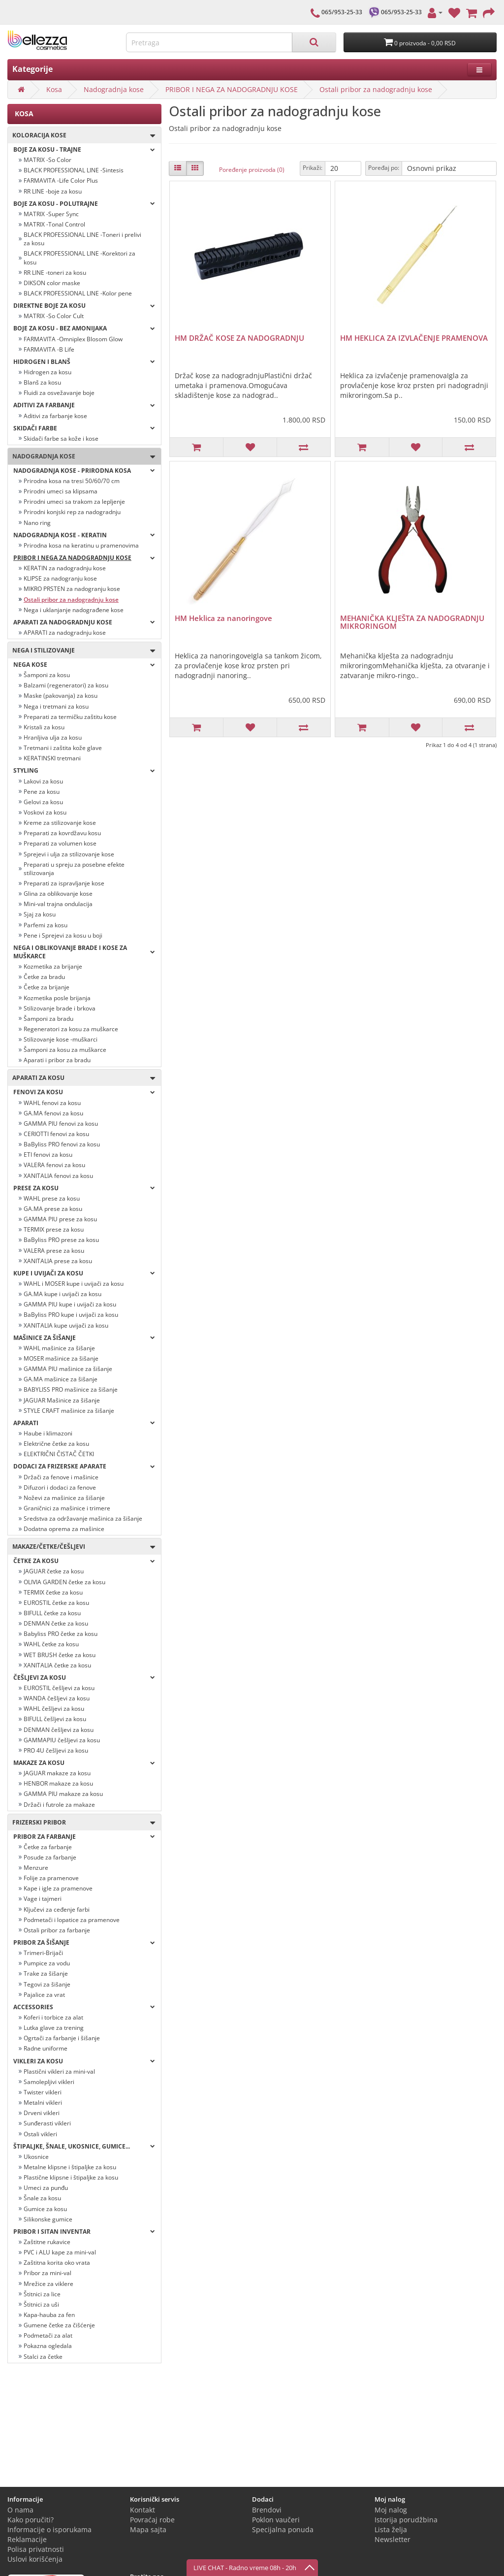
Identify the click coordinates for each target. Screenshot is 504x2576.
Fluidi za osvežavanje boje (59, 393)
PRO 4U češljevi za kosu (56, 1750)
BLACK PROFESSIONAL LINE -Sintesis (74, 170)
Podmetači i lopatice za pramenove (72, 1920)
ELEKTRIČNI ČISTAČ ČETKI (59, 1454)
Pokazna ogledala (48, 2346)
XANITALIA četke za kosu (57, 1665)
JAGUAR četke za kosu (54, 1571)
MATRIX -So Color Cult (54, 316)
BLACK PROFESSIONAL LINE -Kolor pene (78, 293)
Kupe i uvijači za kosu (84, 1273)
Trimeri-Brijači (43, 1953)
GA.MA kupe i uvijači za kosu (62, 1294)
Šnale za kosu (42, 2198)
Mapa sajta (148, 2529)
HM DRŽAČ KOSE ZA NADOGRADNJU (239, 338)
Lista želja (391, 2529)
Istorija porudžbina (406, 2519)
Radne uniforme (45, 2048)
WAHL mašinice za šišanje (59, 1348)
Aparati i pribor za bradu (57, 1060)
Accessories (84, 2007)
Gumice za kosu (45, 2209)
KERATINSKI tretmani (52, 758)
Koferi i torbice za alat (53, 2017)
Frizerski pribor (81, 1822)
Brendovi (267, 2509)
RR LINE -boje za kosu (53, 191)
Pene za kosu (42, 791)
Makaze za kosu (84, 1763)
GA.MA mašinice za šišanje (60, 1379)
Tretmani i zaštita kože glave (63, 748)
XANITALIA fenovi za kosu (58, 1176)
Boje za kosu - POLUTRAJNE (84, 203)
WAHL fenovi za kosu (52, 1103)
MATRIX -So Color (47, 160)
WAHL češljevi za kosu (54, 1708)
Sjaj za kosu (40, 914)
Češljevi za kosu (84, 1677)
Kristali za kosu (44, 727)
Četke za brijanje (46, 987)
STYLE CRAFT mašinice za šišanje (69, 1410)
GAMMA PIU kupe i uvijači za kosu (70, 1304)
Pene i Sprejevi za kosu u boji (63, 935)
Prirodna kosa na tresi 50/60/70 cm (72, 481)
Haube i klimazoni (48, 1433)
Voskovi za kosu (45, 812)
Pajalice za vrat (44, 1994)
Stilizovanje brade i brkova (59, 1008)
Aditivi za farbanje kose (55, 416)
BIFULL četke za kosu (52, 1613)
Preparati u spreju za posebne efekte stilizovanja (74, 868)
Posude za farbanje (50, 1857)
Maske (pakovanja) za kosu (60, 695)
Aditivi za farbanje (84, 405)
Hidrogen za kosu (47, 372)
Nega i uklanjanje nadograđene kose (74, 610)
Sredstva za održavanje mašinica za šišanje (83, 1518)
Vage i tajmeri (43, 1898)
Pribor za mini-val (47, 2273)
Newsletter (392, 2539)
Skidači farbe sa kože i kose (61, 438)
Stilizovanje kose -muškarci (60, 1039)
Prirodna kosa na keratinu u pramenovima (81, 545)
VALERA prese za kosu (54, 1250)
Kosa (54, 89)
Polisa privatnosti (35, 2549)
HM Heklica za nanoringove (223, 618)
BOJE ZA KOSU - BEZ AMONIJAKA (84, 328)
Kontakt (142, 2509)
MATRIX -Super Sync (51, 214)
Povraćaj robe (152, 2519)
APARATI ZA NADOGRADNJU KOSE (84, 622)
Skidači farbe (84, 428)
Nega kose (84, 664)
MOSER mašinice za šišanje (61, 1358)
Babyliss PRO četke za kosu (60, 1634)
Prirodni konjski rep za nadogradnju (72, 512)
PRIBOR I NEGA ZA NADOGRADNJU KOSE (231, 89)
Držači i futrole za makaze (59, 1804)
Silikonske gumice (48, 2219)
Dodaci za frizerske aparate (84, 1466)
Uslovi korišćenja (35, 2559)
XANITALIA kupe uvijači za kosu (66, 1325)
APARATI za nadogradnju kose (65, 632)
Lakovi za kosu (43, 781)
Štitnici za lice (42, 2294)
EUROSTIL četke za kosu (56, 1602)
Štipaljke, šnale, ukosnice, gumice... (84, 2146)
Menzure (36, 1867)
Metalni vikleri (43, 2102)
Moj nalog (391, 2509)
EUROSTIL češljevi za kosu (59, 1688)
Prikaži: (312, 167)
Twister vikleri (43, 2092)
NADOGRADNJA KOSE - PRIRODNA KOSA (84, 470)
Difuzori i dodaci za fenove (60, 1487)
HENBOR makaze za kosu (58, 1783)
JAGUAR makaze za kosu (57, 1773)
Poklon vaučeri (276, 2519)
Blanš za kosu (42, 382)
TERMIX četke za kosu (53, 1592)
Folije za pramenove (51, 1878)
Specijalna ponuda (283, 2529)
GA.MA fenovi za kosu (53, 1113)
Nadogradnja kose (114, 89)
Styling (84, 770)
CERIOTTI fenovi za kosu (56, 1134)
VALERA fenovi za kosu (54, 1165)
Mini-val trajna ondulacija (58, 904)
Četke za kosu (84, 1561)
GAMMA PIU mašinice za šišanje (68, 1369)
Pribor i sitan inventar (84, 2231)
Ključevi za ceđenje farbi (57, 1909)
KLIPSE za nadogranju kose (60, 578)
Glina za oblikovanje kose (58, 893)
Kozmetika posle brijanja (57, 998)
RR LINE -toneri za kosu (55, 272)
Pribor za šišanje (84, 1942)
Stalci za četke (43, 2356)
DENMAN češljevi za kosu (59, 1730)
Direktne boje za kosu (84, 305)
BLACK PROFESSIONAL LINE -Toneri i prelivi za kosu (82, 238)
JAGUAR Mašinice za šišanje (62, 1400)
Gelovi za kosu (43, 802)
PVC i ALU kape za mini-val (60, 2252)
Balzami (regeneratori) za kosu (66, 685)
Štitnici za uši (41, 2304)
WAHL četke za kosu (51, 1644)
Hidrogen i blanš (84, 362)
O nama (20, 2509)
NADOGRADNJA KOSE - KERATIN (84, 535)
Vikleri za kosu (84, 2061)
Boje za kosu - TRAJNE (84, 149)
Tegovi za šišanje (47, 1984)
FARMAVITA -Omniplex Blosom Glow (73, 339)
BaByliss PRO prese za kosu (61, 1240)
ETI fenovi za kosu (48, 1154)
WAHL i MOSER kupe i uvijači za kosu (74, 1283)
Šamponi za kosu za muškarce (65, 1049)
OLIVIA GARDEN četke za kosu (64, 1582)
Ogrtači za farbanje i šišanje (62, 2038)
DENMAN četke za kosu (56, 1623)
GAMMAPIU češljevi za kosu (62, 1740)
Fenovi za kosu (84, 1092)
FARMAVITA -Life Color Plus (61, 180)
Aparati (84, 1423)
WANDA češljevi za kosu (57, 1698)
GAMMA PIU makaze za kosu (63, 1794)
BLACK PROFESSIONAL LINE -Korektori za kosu (79, 257)
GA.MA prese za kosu (53, 1209)
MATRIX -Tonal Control (54, 224)
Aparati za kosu (81, 1078)
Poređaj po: (383, 167)
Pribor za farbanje (84, 1836)
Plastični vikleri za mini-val (59, 2071)
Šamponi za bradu (48, 1018)
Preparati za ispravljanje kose (64, 883)
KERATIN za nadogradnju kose (65, 568)
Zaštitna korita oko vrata (57, 2262)
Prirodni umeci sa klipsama (60, 491)
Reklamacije (27, 2539)
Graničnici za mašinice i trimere (67, 1508)
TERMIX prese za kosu (54, 1229)
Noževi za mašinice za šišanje (64, 1498)
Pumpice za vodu (47, 1963)
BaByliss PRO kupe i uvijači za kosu (71, 1314)
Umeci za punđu (46, 2188)
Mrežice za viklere (48, 2284)
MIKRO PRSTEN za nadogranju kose (72, 589)
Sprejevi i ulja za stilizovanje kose (69, 854)
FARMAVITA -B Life (49, 349)
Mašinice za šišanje (84, 1338)
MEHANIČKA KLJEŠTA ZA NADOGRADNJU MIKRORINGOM (412, 622)
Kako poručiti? (30, 2519)
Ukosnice (36, 2156)
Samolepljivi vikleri (49, 2082)
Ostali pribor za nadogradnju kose (375, 89)
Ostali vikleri (40, 2134)
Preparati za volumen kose (60, 843)
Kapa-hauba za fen (49, 2315)
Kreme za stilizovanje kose (60, 822)
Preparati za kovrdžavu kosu (62, 833)
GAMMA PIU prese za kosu (60, 1219)
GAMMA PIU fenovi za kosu (61, 1123)
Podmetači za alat (48, 2335)
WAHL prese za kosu (52, 1198)
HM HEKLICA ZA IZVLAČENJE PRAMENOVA (414, 338)
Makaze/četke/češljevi (81, 1547)
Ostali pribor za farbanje (57, 1930)
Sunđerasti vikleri (47, 2123)
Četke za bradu (44, 977)
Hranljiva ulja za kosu (53, 737)
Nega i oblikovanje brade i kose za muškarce (84, 952)
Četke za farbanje (48, 1847)
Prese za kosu (84, 1188)
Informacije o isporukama (49, 2529)
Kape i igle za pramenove (58, 1888)
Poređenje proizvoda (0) (251, 169)
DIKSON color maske (52, 283)
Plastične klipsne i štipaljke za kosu (71, 2177)
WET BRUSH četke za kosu (59, 1655)
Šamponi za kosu (47, 675)
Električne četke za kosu (56, 1443)
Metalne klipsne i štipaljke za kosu (70, 2167)
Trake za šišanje (46, 1973)
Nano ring (37, 523)
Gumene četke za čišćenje (59, 2325)
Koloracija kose (81, 135)
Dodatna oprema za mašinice (64, 1529)
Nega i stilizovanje (81, 650)
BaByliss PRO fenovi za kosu (62, 1144)
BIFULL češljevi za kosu (55, 1719)
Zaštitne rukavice (47, 2242)
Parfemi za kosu (45, 925)
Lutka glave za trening (54, 2027)
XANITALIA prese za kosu (58, 1261)
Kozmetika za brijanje (53, 966)
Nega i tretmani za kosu (56, 706)
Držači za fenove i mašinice (61, 1477)
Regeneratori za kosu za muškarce (71, 1029)
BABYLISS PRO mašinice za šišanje (71, 1389)
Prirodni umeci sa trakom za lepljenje (74, 501)
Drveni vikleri (42, 2113)
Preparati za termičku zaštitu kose (70, 717)
